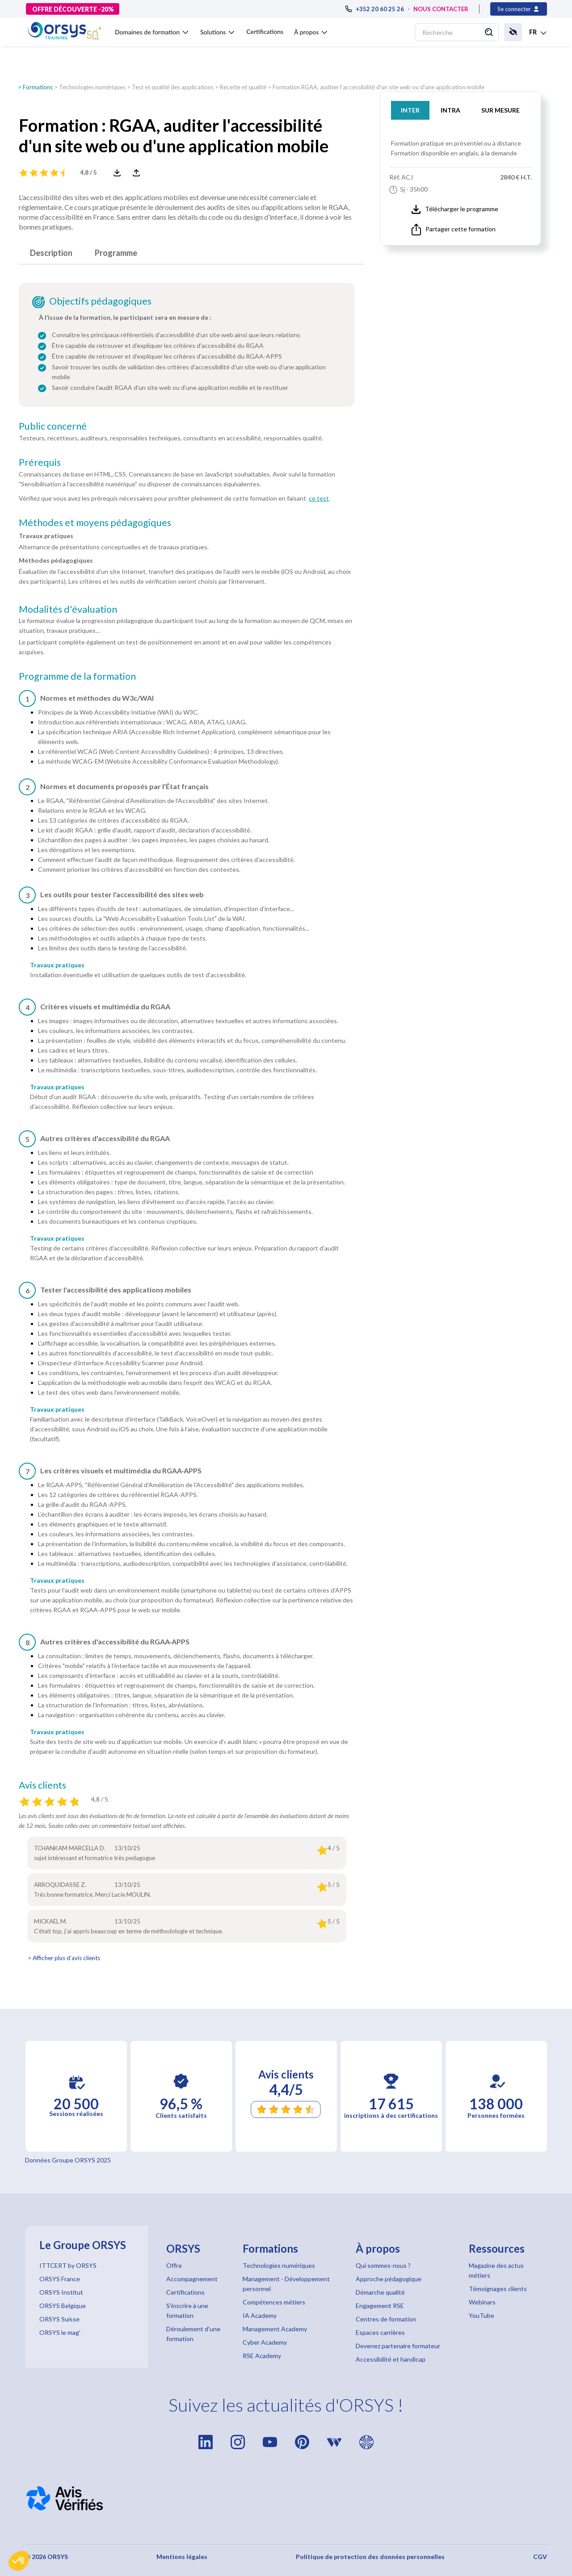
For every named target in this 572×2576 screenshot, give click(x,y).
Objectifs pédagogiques (100, 301)
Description (51, 253)
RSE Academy (262, 2355)
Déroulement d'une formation (193, 2333)
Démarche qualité (380, 2292)
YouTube (481, 2315)
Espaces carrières (380, 2332)
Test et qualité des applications (173, 87)
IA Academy (260, 2315)
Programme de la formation (77, 676)
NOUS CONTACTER (440, 9)
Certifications (264, 31)
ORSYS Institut (61, 2292)
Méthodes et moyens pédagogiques (95, 522)
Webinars (482, 2302)
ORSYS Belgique (62, 2305)
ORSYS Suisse (59, 2319)
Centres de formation (386, 2319)
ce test (319, 498)
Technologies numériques (92, 87)
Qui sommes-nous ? (383, 2265)
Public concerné (53, 426)
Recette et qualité (243, 87)
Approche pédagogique (388, 2279)
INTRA (450, 110)
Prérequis (40, 462)
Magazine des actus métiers (496, 2270)
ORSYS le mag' (59, 2332)
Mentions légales (181, 2556)
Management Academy (275, 2329)
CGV (540, 2556)
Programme (116, 253)
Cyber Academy (265, 2342)
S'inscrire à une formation (187, 2310)
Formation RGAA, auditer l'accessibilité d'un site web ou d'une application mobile (378, 87)
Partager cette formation (454, 229)
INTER (410, 110)
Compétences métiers (274, 2302)
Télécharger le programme (455, 209)
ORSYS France (59, 2279)
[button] (18, 2561)
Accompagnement (192, 2279)
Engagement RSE (380, 2305)
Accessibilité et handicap (390, 2359)
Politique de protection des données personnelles (370, 2556)
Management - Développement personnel (286, 2283)
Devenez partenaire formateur (398, 2346)
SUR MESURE (500, 110)
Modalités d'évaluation (68, 609)
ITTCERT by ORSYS (68, 2265)
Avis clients (42, 1785)
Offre (174, 2265)
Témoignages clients (498, 2288)
